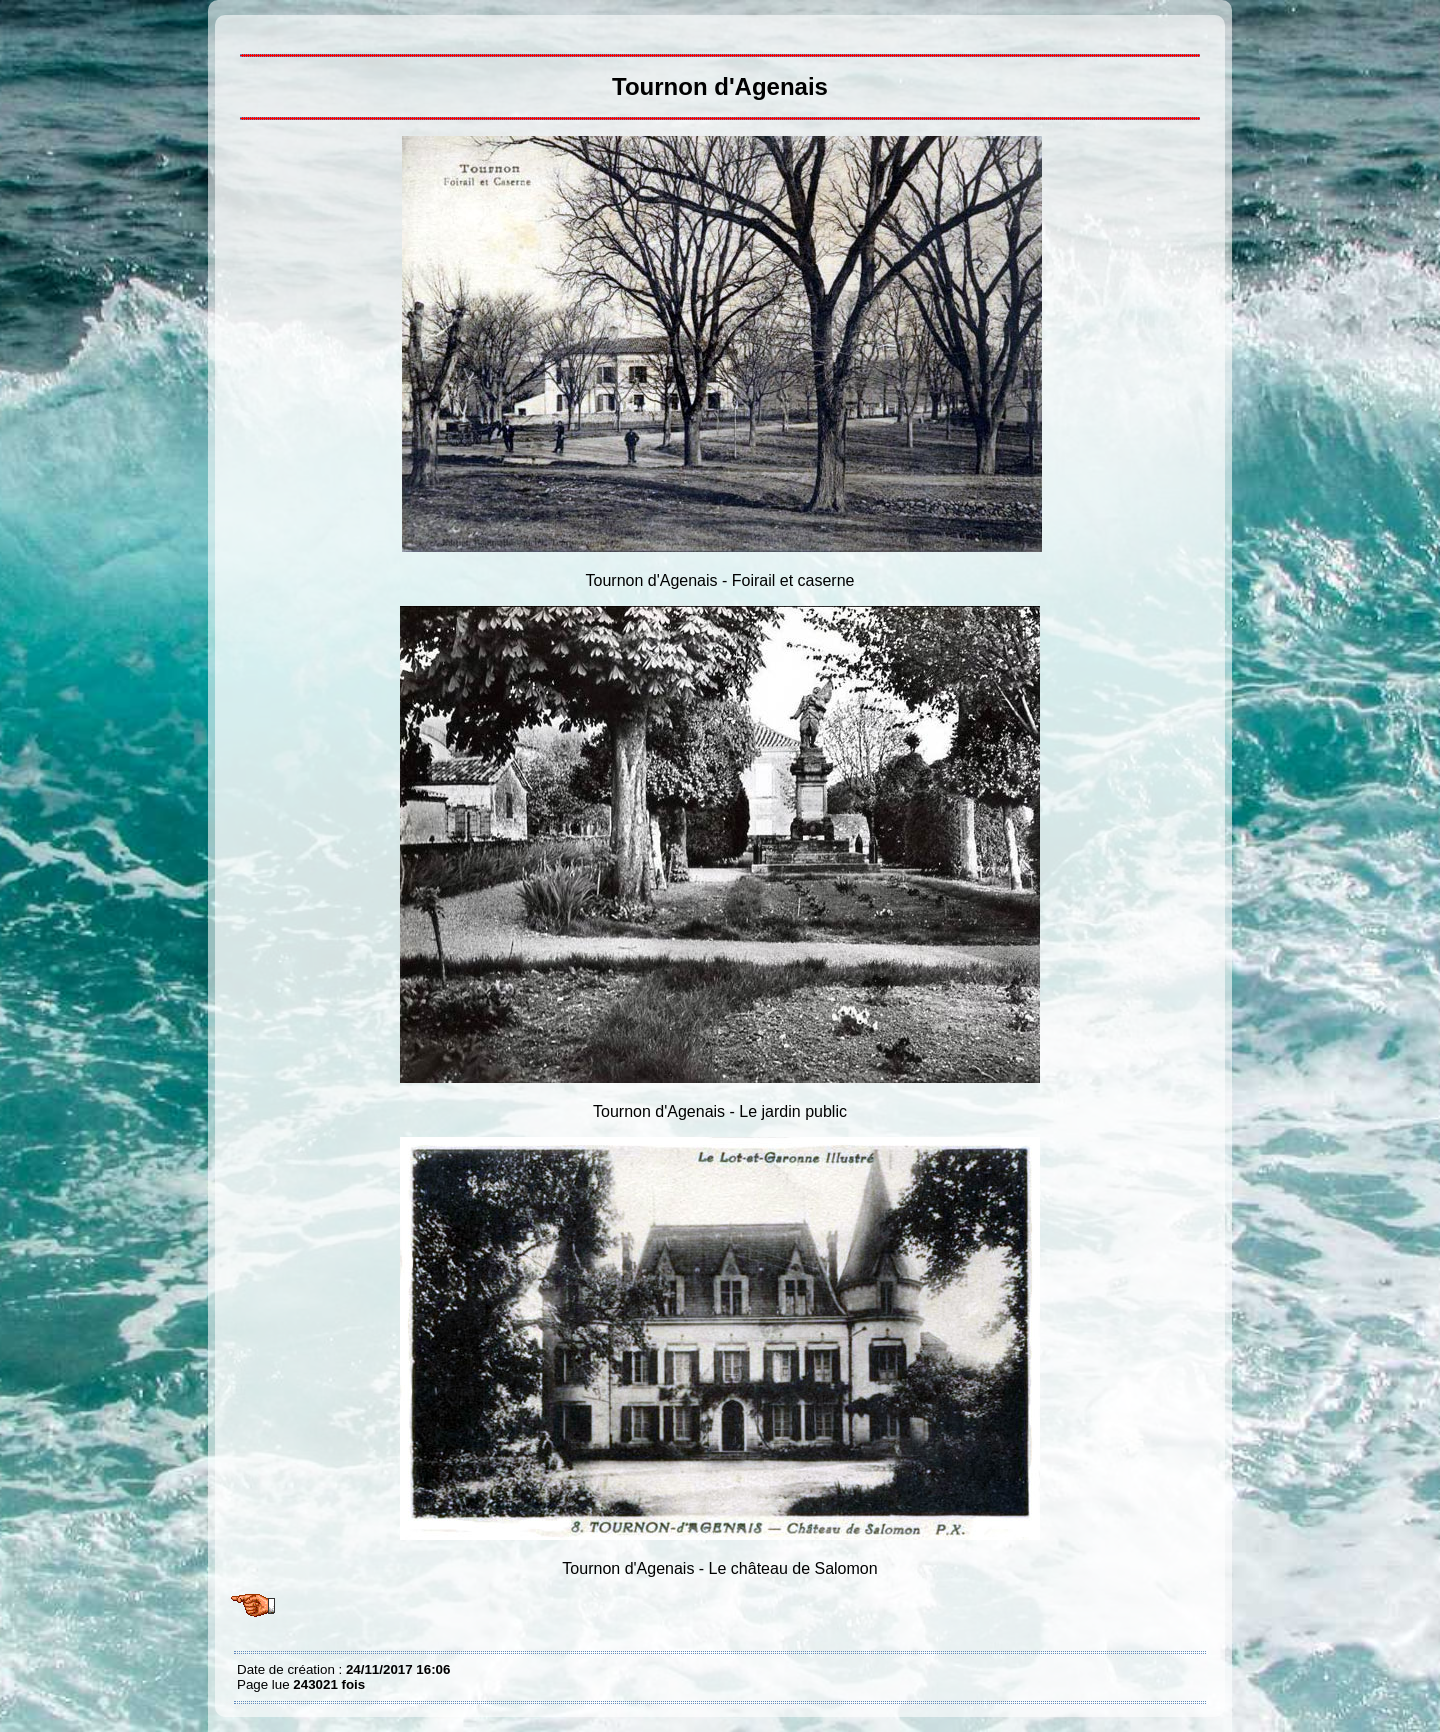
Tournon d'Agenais (242, 30)
